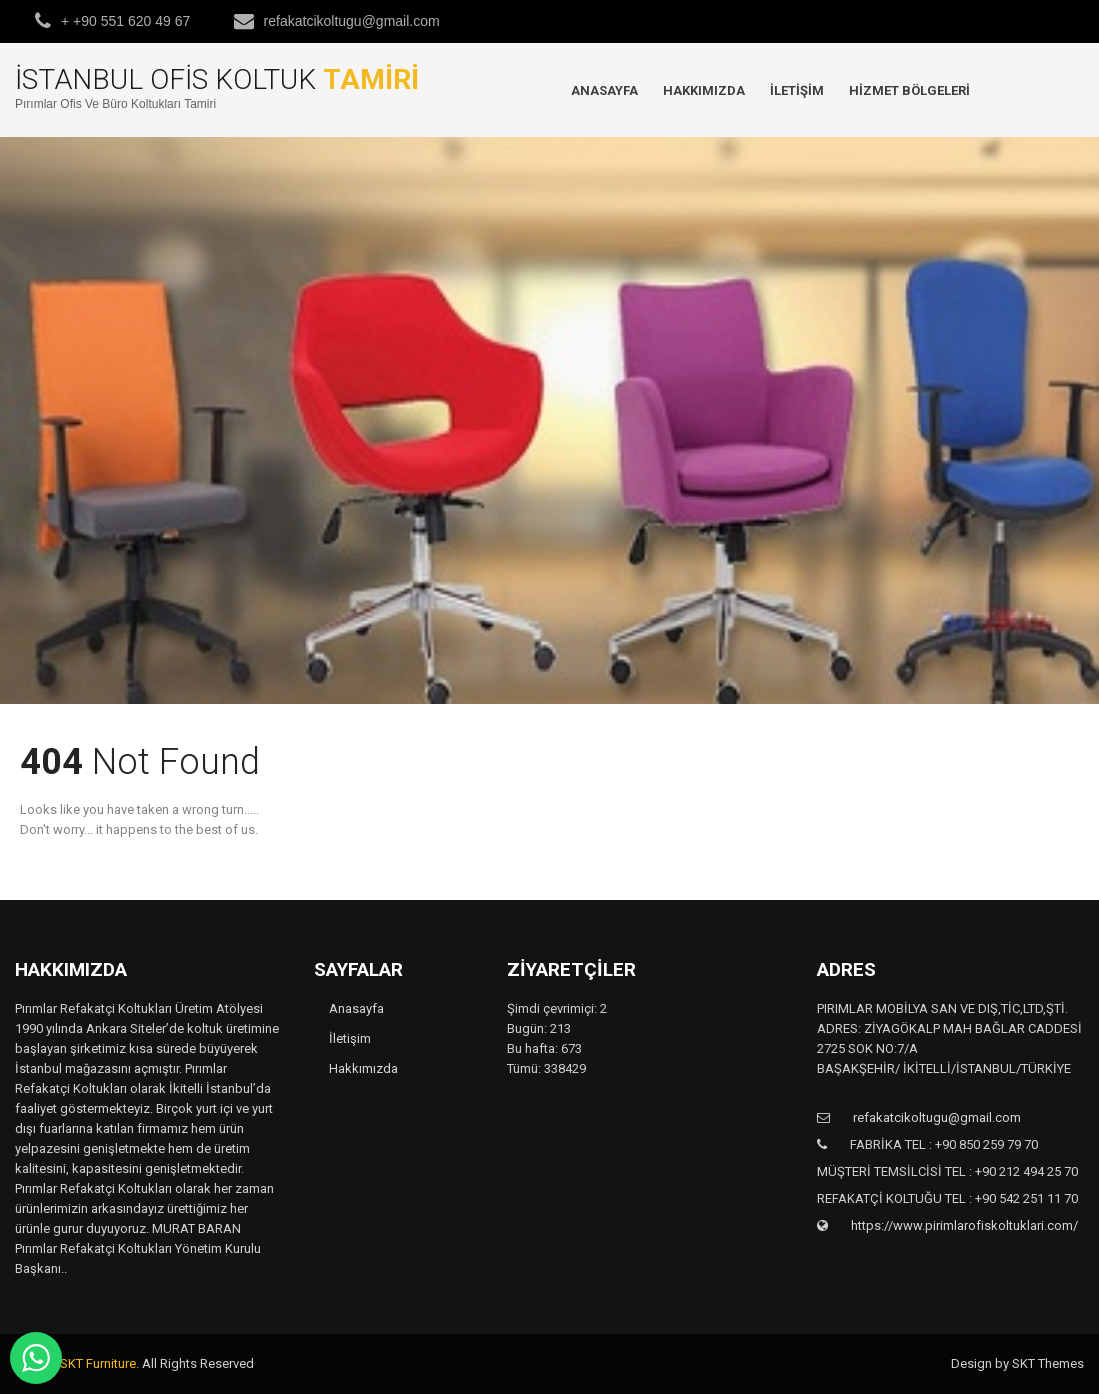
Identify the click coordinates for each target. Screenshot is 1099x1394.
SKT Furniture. (99, 1363)
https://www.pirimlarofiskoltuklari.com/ (963, 1225)
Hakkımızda (704, 90)
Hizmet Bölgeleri (909, 90)
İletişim (797, 90)
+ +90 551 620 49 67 (125, 21)
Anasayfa (604, 90)
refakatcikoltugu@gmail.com (352, 21)
